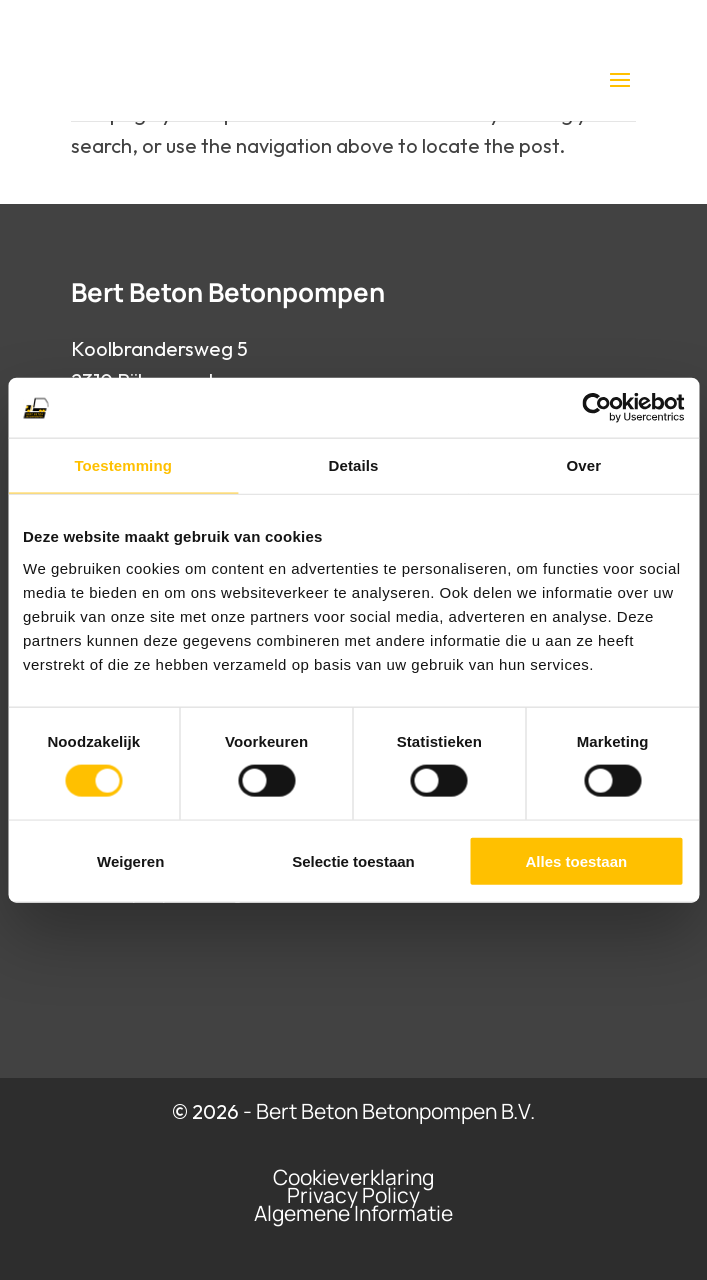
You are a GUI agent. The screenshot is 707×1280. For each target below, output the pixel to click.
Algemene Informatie (353, 1213)
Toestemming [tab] (123, 465)
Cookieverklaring (353, 1177)
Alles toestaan (576, 860)
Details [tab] (354, 465)
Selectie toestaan (353, 860)
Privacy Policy (353, 1195)
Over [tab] (584, 465)
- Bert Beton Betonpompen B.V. (389, 1111)
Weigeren (130, 860)
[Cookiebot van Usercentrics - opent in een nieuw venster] (596, 408)
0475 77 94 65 (370, 24)
